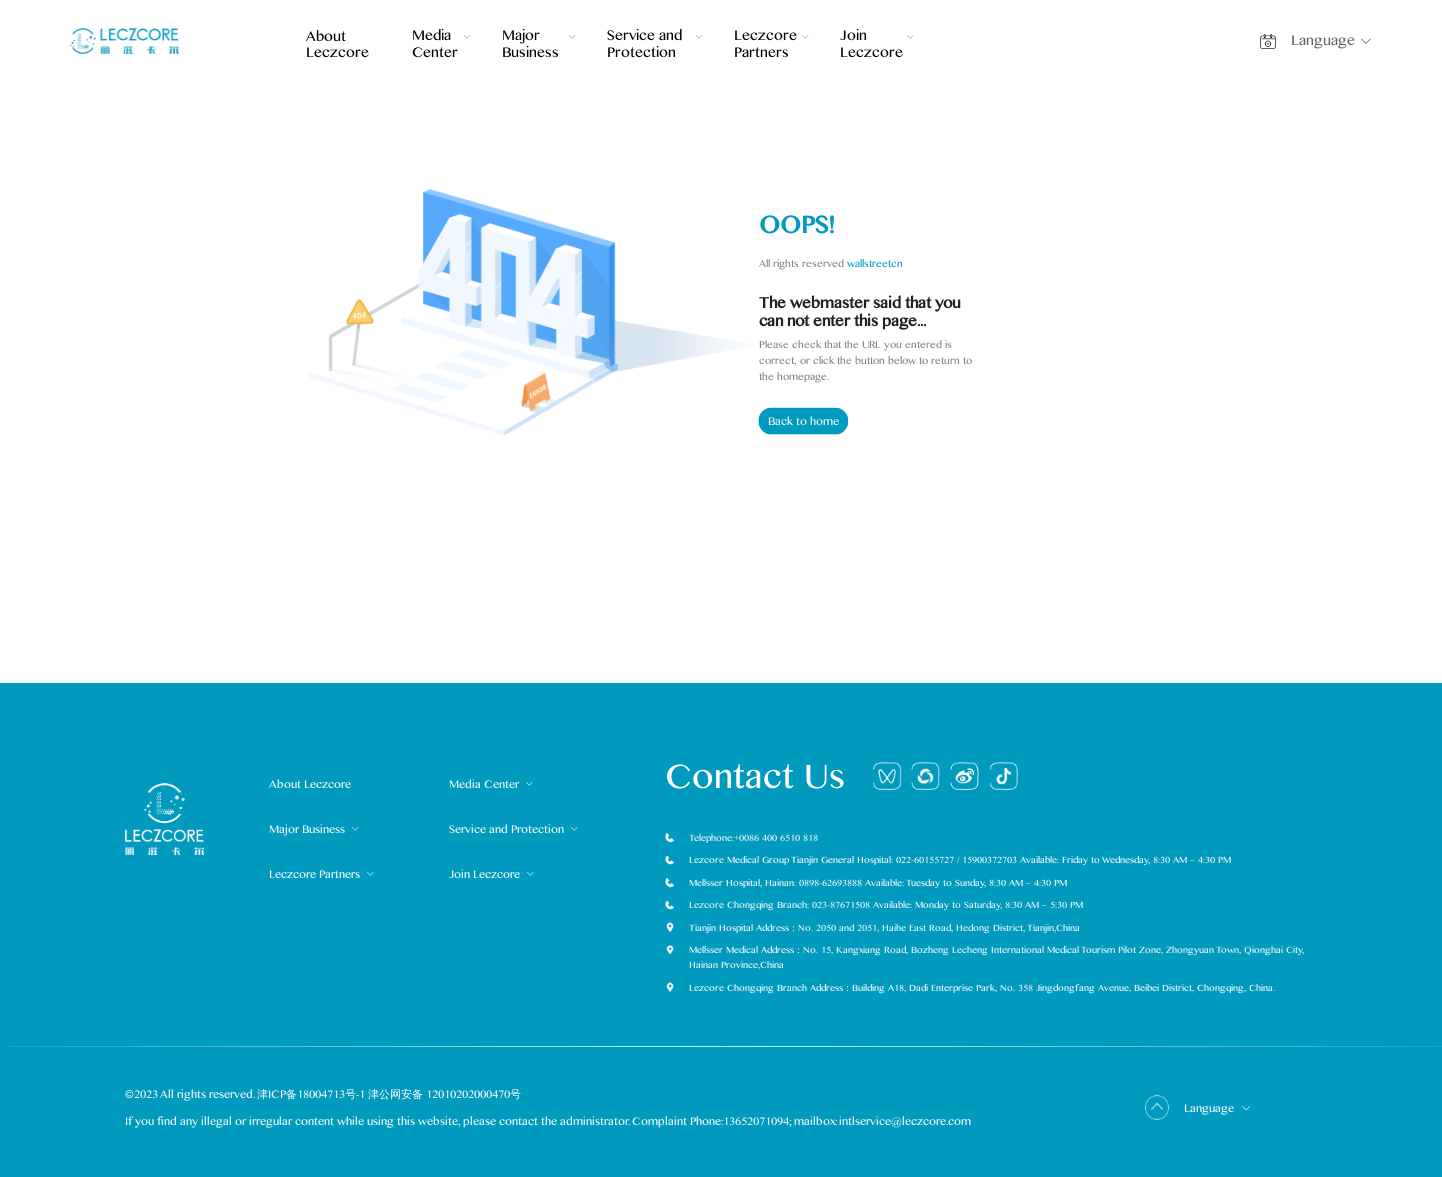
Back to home (803, 421)
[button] (1336, 41)
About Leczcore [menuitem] (336, 46)
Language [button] (1218, 1109)
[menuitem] (442, 49)
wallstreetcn (875, 263)
